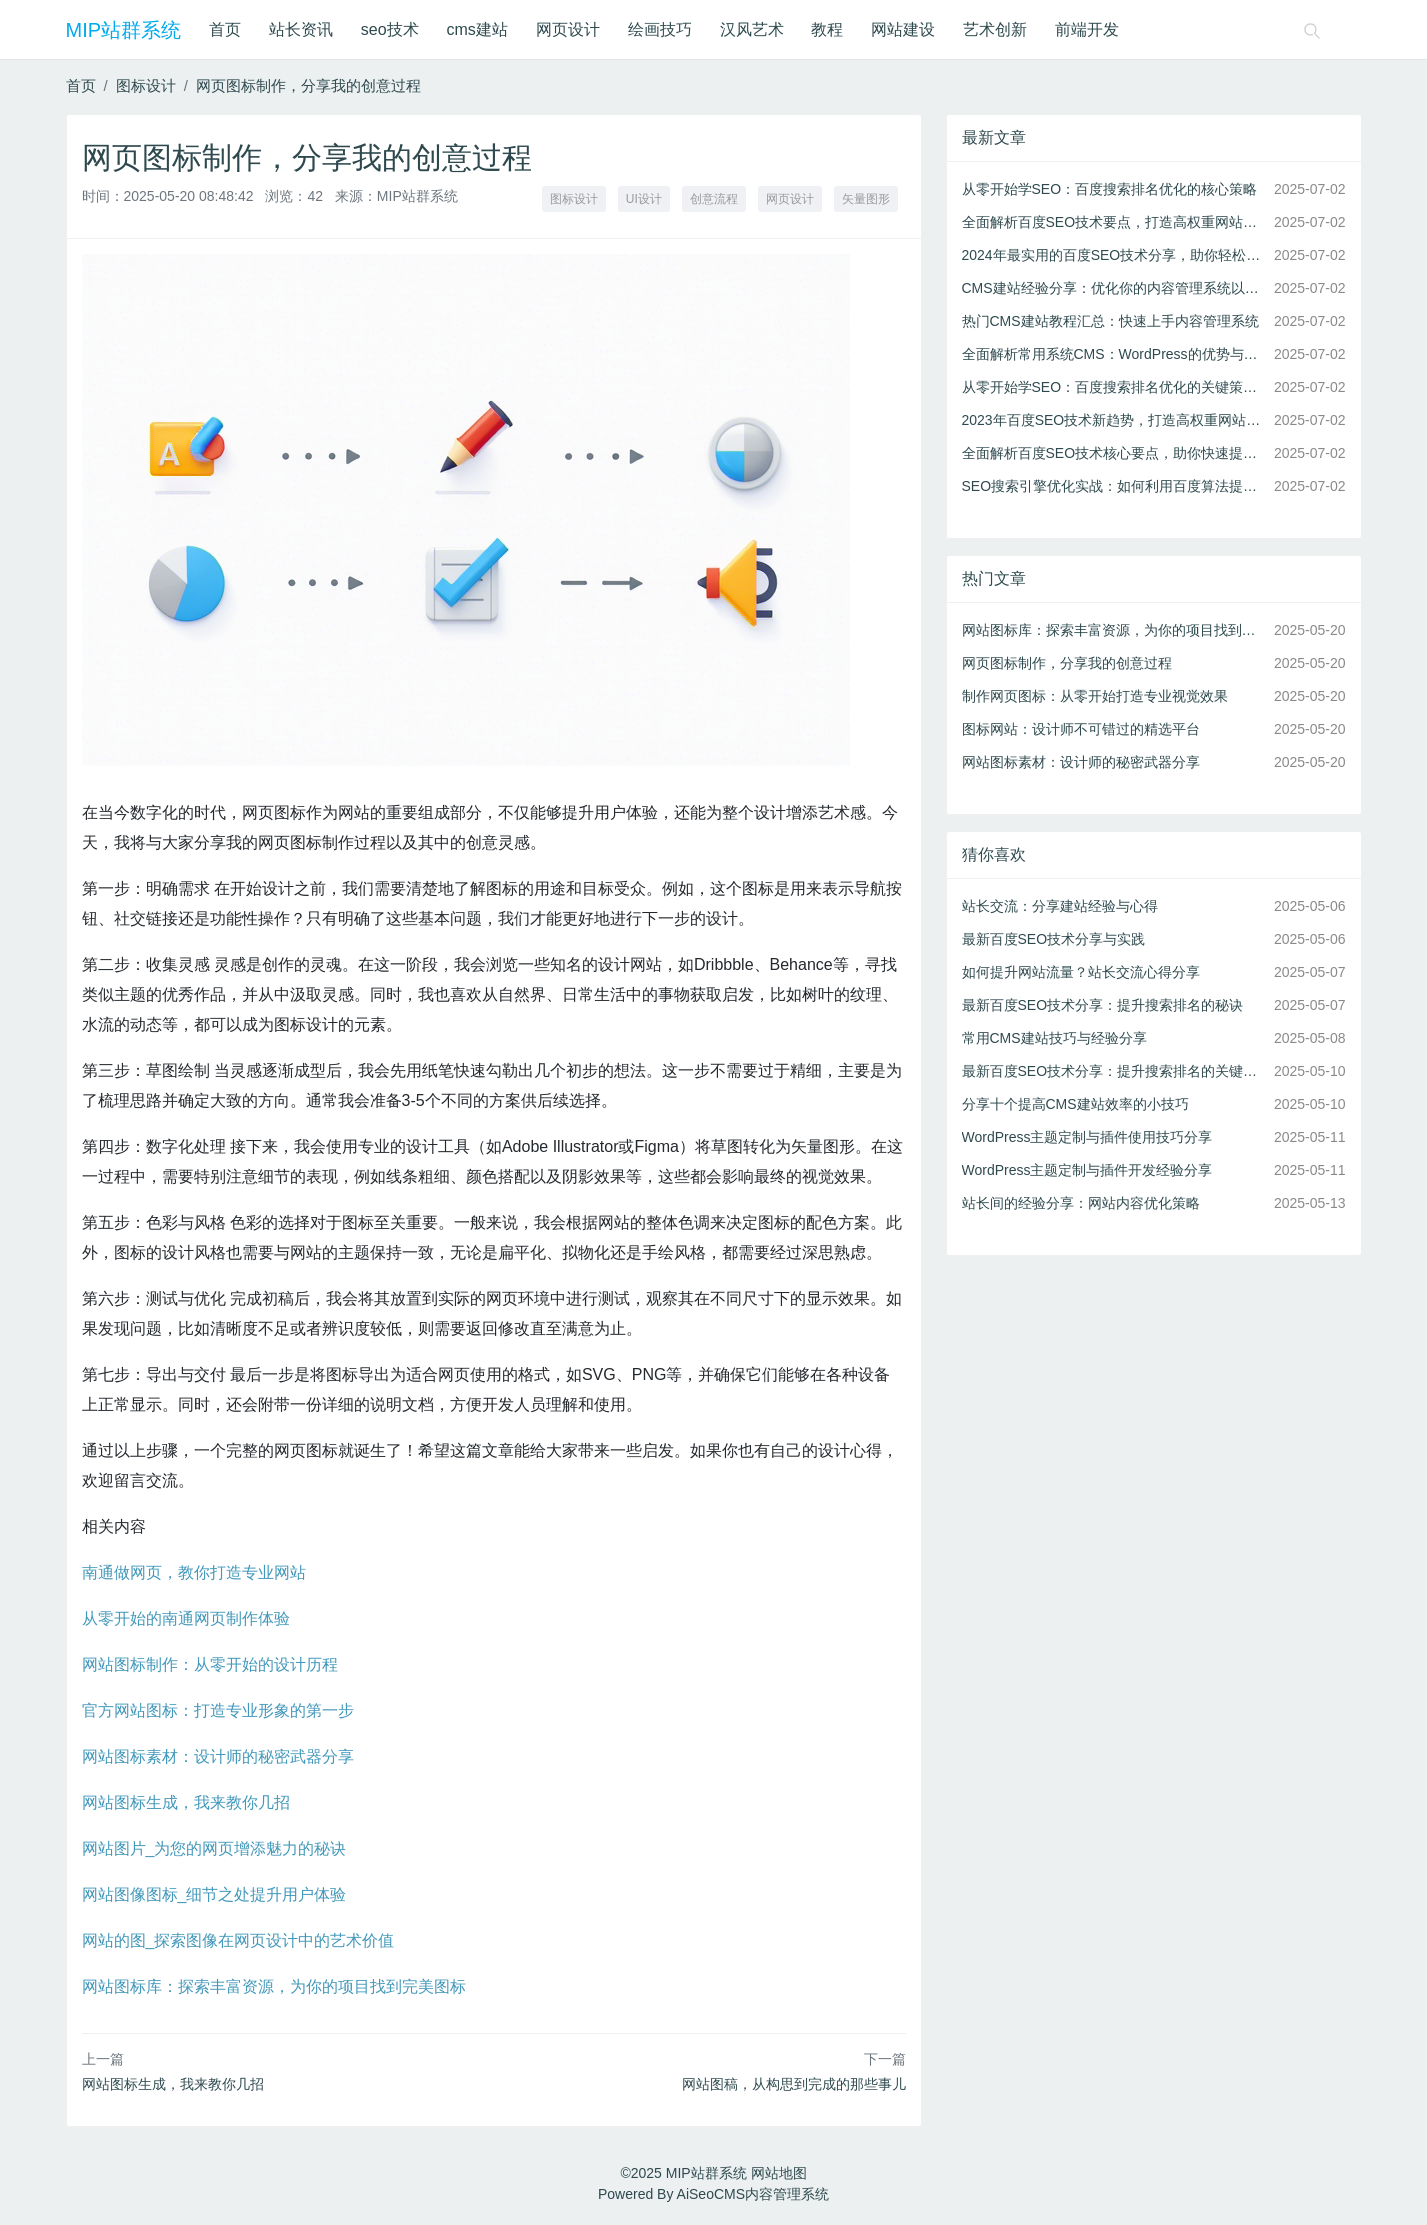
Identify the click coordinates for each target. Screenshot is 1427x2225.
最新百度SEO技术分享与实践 (1054, 939)
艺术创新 (995, 29)
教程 (827, 29)
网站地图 (779, 2173)
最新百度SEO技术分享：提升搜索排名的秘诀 (1103, 1005)
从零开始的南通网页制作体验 (186, 1618)
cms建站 (477, 29)
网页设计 (568, 29)
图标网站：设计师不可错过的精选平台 (1081, 729)
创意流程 (714, 199)
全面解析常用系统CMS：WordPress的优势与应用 (1114, 354)
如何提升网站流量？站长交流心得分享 (1081, 972)
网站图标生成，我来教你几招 (186, 1802)
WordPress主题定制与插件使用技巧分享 (1087, 1137)
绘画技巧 (660, 29)
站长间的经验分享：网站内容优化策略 (1081, 1203)
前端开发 (1087, 29)
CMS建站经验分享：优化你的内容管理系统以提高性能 (1114, 288)
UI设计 (644, 199)
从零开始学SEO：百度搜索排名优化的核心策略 (1110, 189)
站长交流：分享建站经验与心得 (1060, 906)
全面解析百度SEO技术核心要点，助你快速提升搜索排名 (1114, 453)
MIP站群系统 (124, 30)
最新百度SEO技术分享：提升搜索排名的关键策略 (1114, 1071)
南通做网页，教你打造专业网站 (194, 1572)
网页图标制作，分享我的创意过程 (308, 85)
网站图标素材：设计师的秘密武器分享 (218, 1756)
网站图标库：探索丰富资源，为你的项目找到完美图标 (274, 1986)
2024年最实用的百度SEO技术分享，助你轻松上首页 (1114, 255)
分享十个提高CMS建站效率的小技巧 (1075, 1104)
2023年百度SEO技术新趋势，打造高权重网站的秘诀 (1114, 420)
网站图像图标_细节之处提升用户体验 (214, 1894)
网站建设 (903, 29)
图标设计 (146, 85)
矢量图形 (866, 199)
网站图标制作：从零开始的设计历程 (210, 1664)
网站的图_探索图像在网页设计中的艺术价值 (238, 1940)
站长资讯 (301, 29)
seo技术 (390, 29)
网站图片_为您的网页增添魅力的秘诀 (214, 1848)
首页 (225, 29)
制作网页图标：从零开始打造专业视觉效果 (1095, 696)
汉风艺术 (752, 29)
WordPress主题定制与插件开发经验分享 (1087, 1170)
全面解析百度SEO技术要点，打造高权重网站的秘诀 (1114, 222)
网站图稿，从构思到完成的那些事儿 (794, 2084)
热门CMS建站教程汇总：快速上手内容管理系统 (1110, 321)
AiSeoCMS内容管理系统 (753, 2194)
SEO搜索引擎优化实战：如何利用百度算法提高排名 (1114, 486)
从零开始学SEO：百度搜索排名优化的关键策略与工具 (1114, 387)
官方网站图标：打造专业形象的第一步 (218, 1710)
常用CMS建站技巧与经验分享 (1054, 1038)
